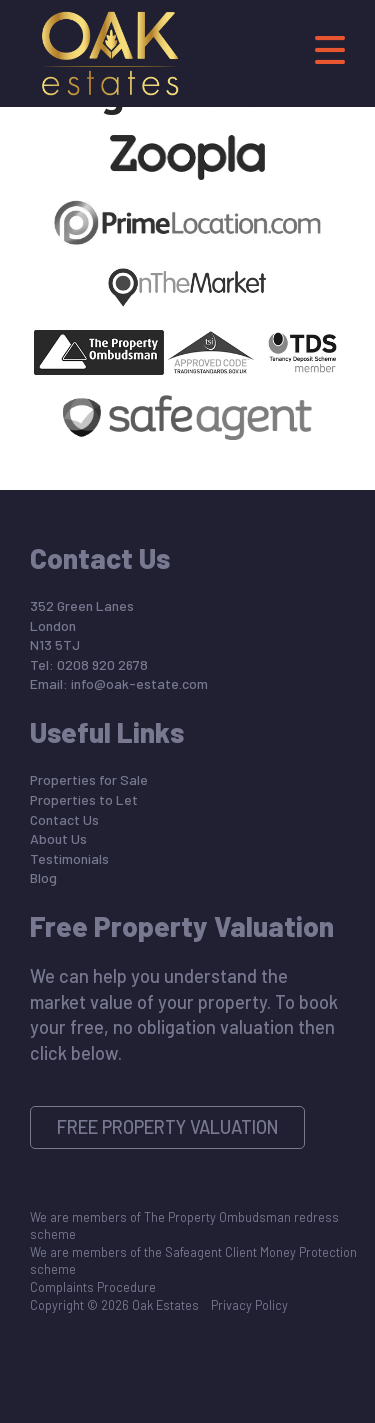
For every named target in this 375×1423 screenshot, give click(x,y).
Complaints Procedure (93, 1287)
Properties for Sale (89, 779)
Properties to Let (84, 799)
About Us (58, 838)
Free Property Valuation (168, 1127)
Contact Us (64, 819)
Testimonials (69, 858)
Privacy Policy (249, 1305)
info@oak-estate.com (139, 683)
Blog (43, 877)
